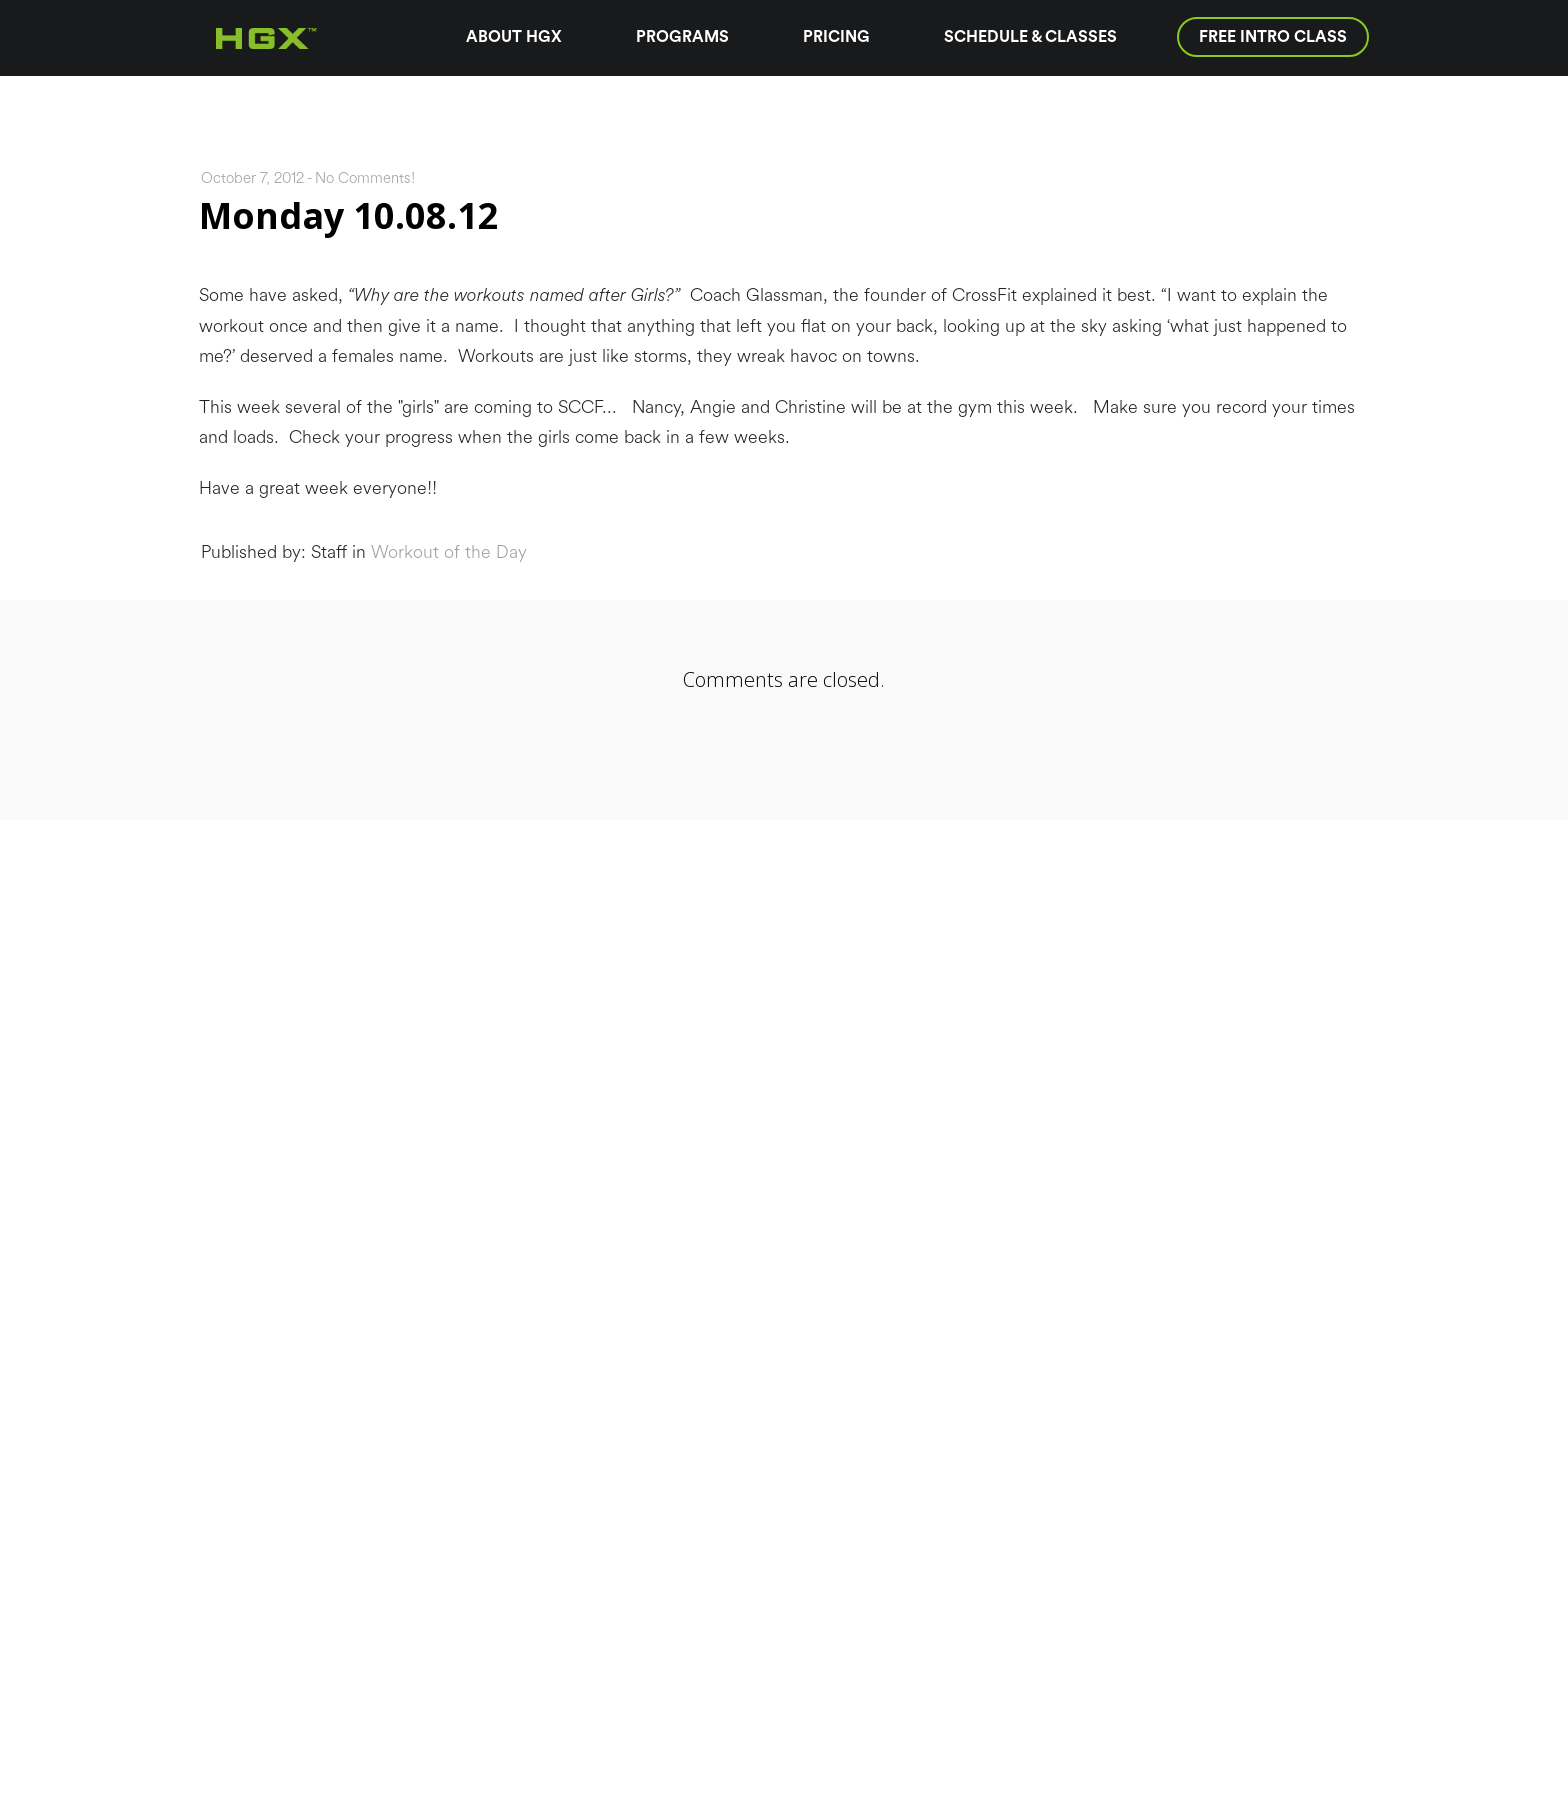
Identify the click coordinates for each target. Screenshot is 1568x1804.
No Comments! (365, 178)
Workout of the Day (449, 552)
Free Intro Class (1273, 37)
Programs (682, 37)
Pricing (836, 37)
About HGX (514, 37)
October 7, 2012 (252, 178)
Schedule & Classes (1030, 37)
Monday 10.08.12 (349, 215)
